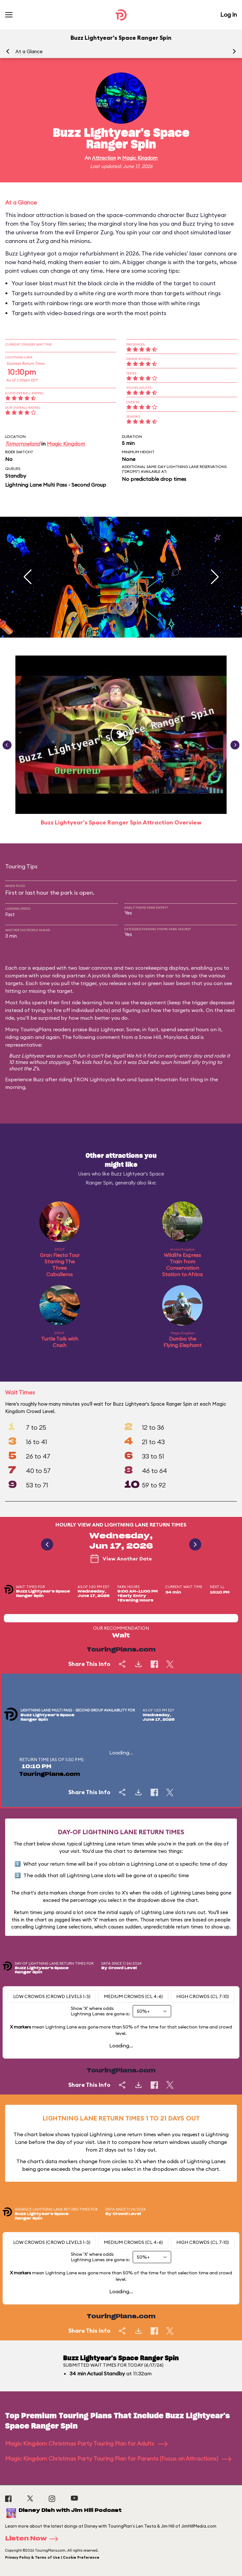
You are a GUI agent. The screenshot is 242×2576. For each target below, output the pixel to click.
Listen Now (33, 2539)
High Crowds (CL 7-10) (202, 1996)
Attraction (104, 158)
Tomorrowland (22, 443)
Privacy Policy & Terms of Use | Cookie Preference (52, 2557)
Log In (228, 14)
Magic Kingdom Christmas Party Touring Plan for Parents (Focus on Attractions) (118, 2458)
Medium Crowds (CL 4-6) (133, 1996)
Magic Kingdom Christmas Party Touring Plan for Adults (86, 2443)
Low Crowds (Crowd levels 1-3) (51, 1996)
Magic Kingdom (139, 158)
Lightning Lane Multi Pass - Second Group (55, 484)
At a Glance (29, 51)
